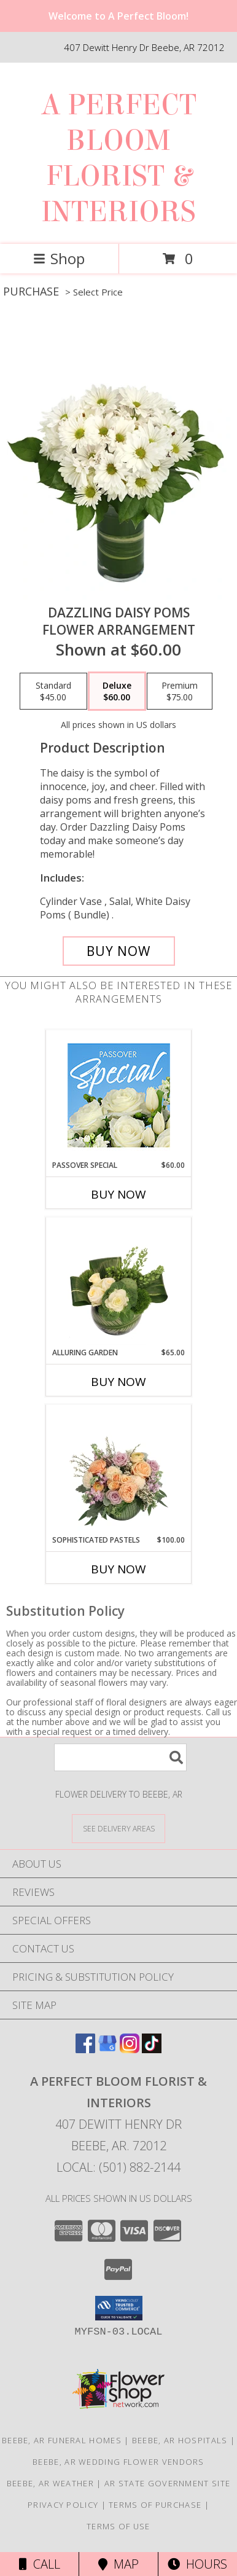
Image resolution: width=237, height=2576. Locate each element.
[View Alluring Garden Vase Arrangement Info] (119, 1283)
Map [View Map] (118, 2564)
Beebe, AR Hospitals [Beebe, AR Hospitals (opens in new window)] (180, 2440)
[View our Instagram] (129, 2049)
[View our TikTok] (151, 2049)
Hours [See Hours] (197, 2564)
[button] (118, 2308)
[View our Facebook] (85, 2049)
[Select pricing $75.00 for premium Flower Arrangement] (179, 691)
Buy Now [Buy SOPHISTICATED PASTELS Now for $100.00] (118, 1569)
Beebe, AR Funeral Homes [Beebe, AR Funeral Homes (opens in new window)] (62, 2440)
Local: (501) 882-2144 (118, 2167)
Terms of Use (118, 2526)
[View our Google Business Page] (107, 2049)
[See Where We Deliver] (118, 1828)
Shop (59, 258)
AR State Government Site (167, 2483)
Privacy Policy (63, 2504)
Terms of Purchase (155, 2504)
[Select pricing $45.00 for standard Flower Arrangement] (53, 691)
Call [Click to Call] (39, 2564)
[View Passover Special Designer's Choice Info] (119, 1095)
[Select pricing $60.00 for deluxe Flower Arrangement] (117, 691)
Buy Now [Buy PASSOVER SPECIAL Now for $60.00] (118, 1194)
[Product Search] (120, 1757)
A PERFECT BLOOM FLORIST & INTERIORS (118, 158)
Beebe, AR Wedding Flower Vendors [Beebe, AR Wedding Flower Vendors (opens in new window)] (118, 2461)
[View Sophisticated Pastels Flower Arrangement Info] (119, 1470)
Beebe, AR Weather (50, 2483)
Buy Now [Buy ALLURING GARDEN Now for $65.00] (118, 1382)
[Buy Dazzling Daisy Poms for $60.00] (119, 951)
